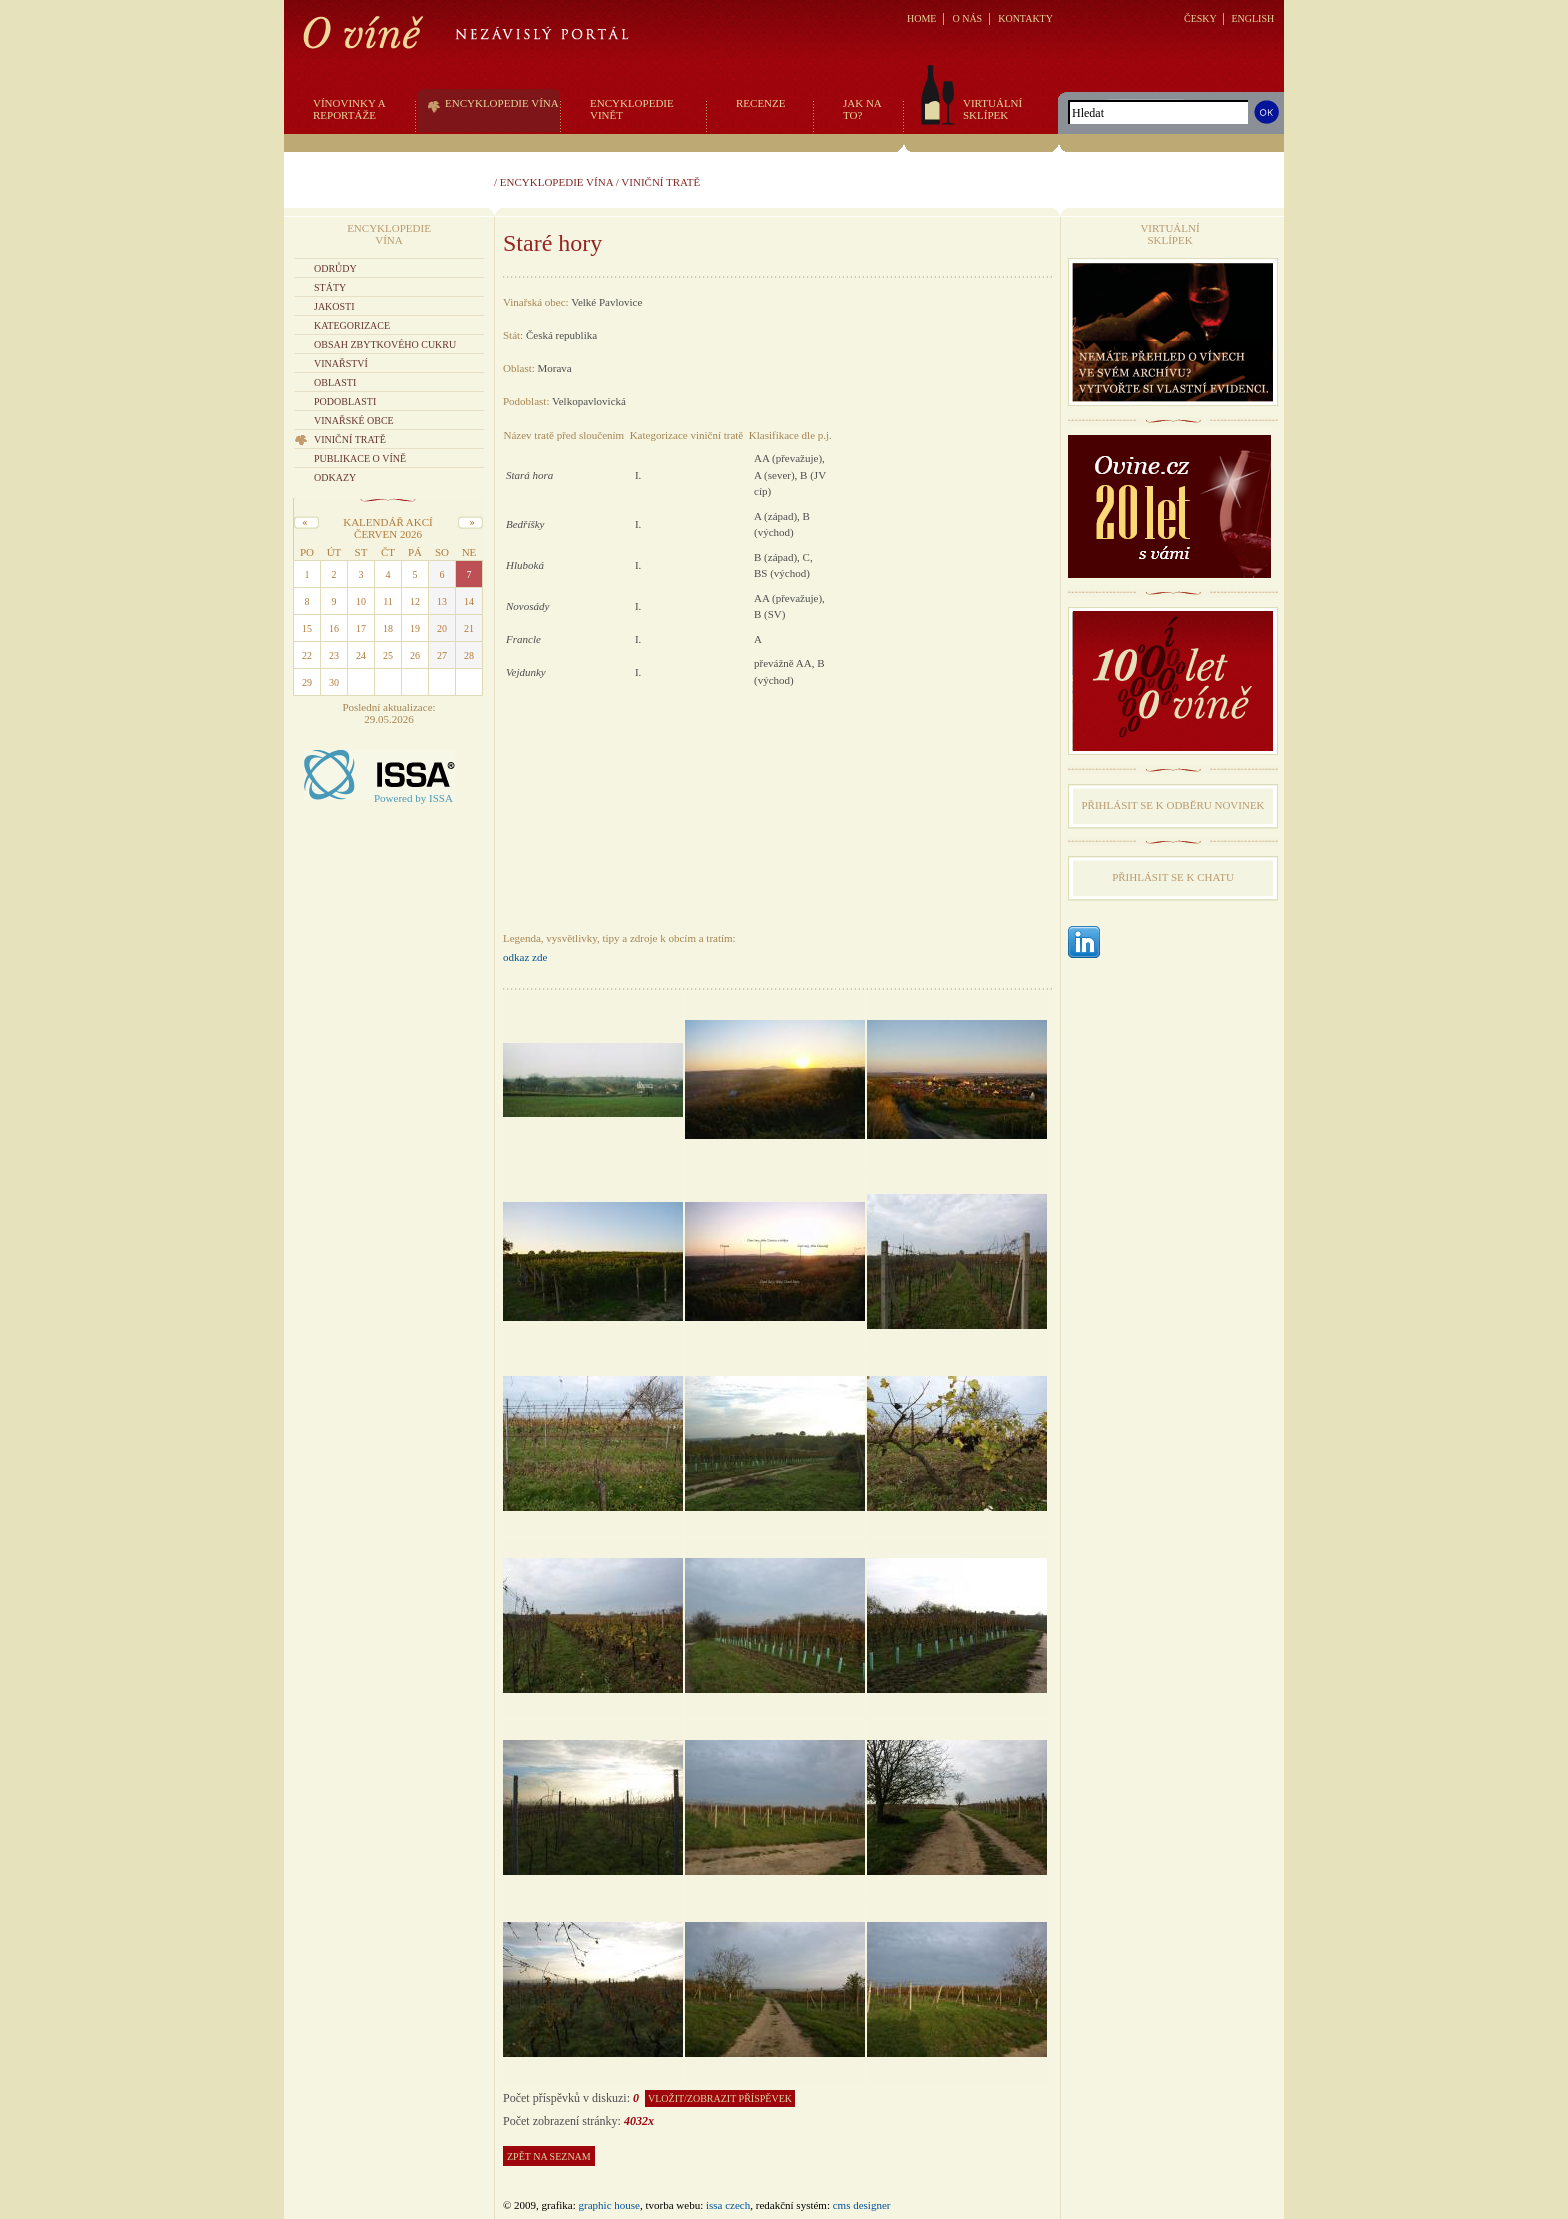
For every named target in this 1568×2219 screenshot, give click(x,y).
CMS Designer (862, 2205)
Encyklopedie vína (556, 182)
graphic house (609, 2205)
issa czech (728, 2205)
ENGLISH (1252, 18)
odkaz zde (525, 957)
